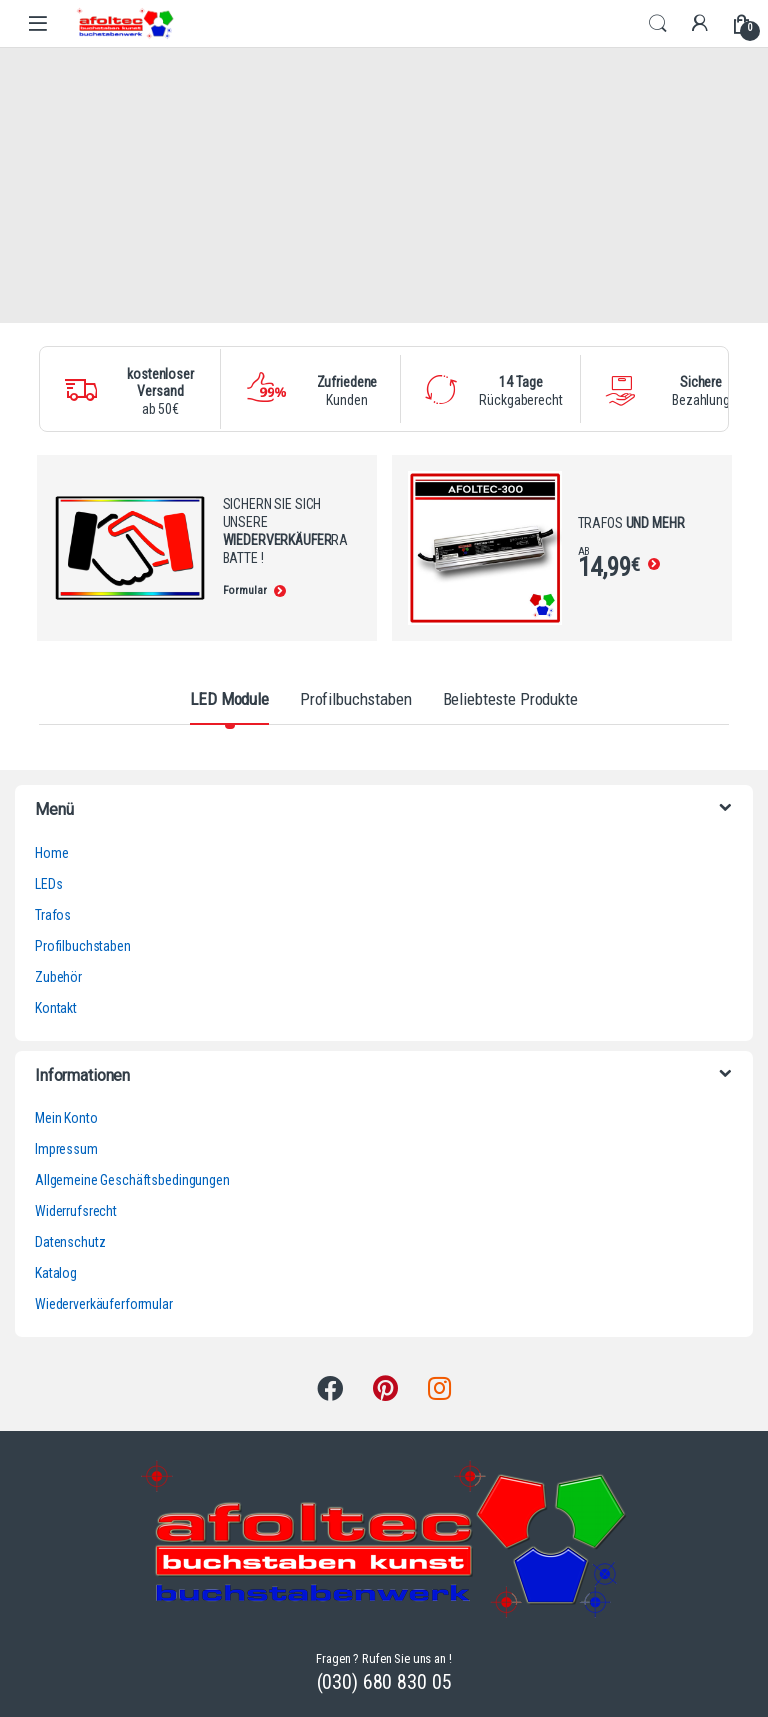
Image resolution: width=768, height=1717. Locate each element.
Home (51, 853)
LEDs (48, 884)
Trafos (53, 915)
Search (658, 24)
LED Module (229, 699)
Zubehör (58, 977)
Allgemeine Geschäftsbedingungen (132, 1180)
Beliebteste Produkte (510, 699)
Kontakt (56, 1008)
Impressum (66, 1149)
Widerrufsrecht (76, 1211)
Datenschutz (70, 1242)
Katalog (56, 1273)
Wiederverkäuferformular (104, 1304)
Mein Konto (66, 1118)
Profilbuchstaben (356, 699)
